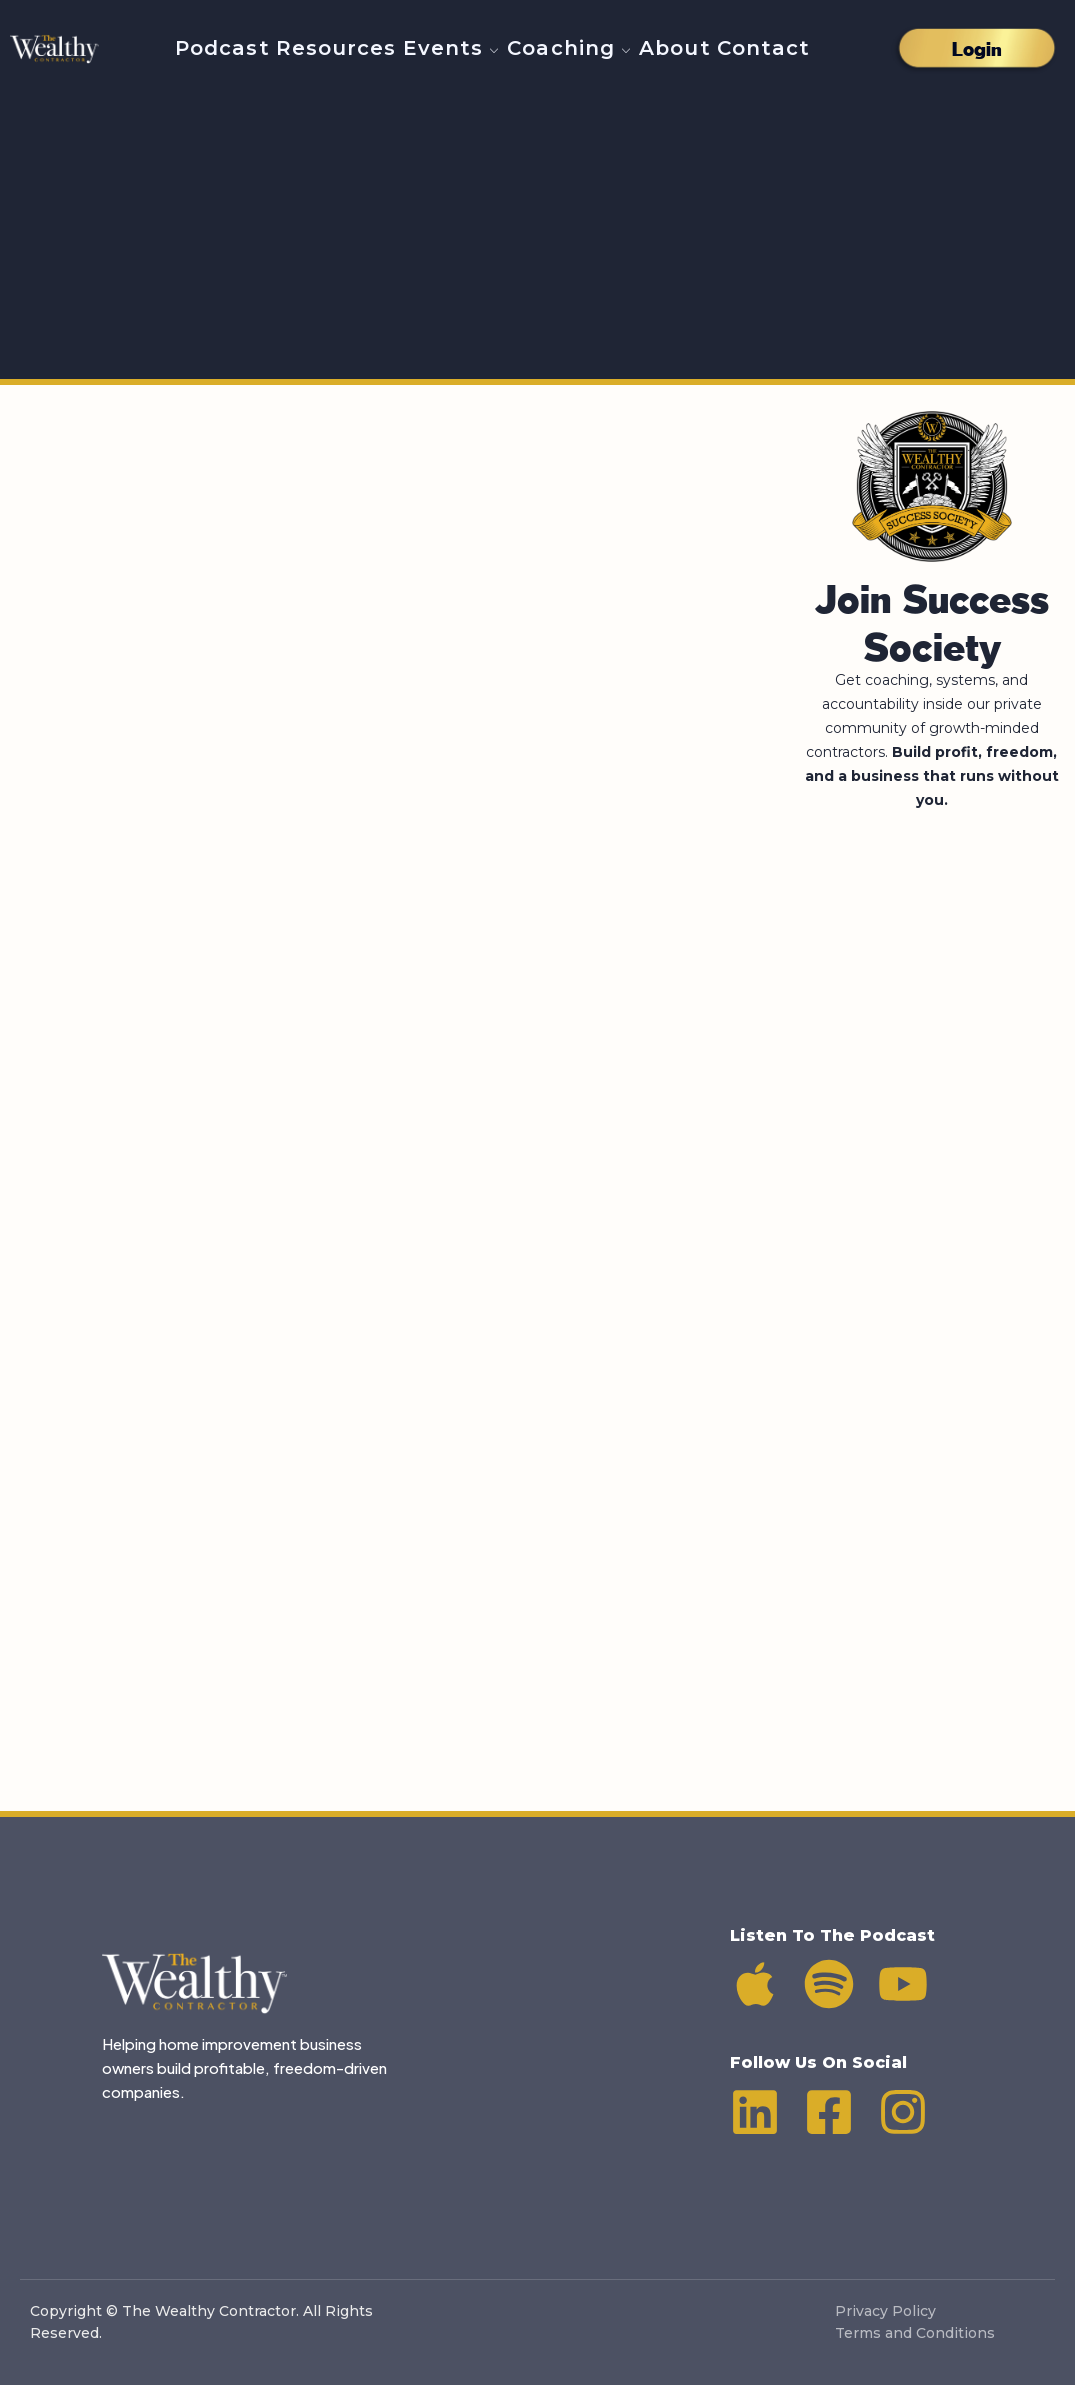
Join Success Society (932, 617)
